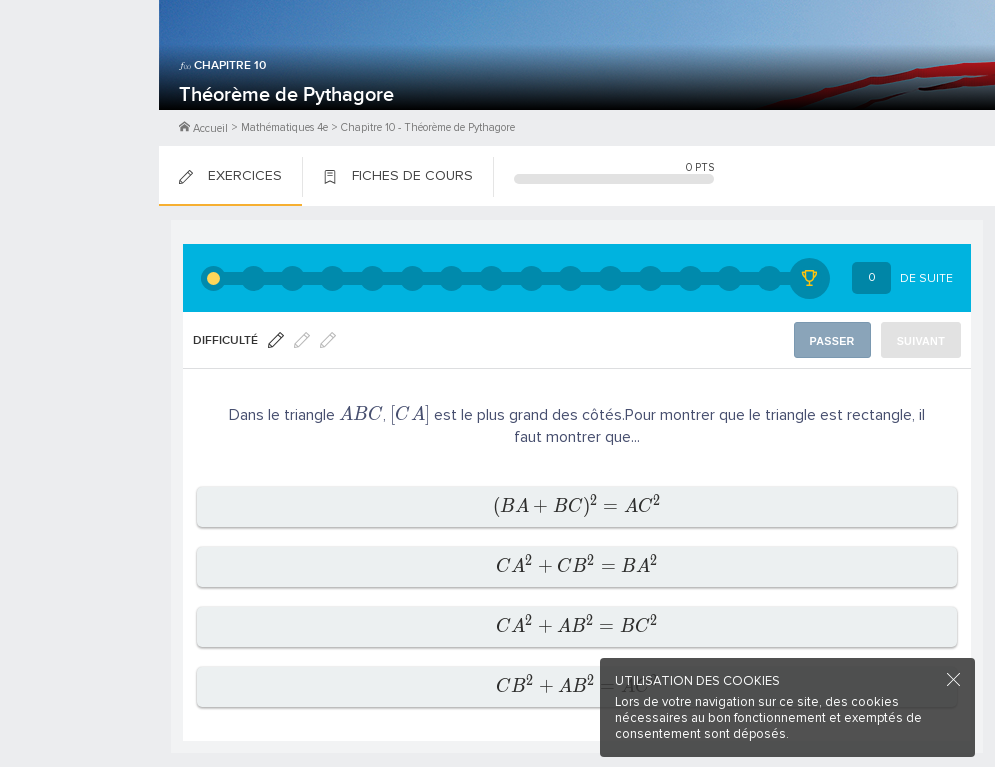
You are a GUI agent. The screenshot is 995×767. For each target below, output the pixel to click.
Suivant (921, 341)
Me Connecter (79, 120)
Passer (832, 341)
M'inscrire (80, 91)
